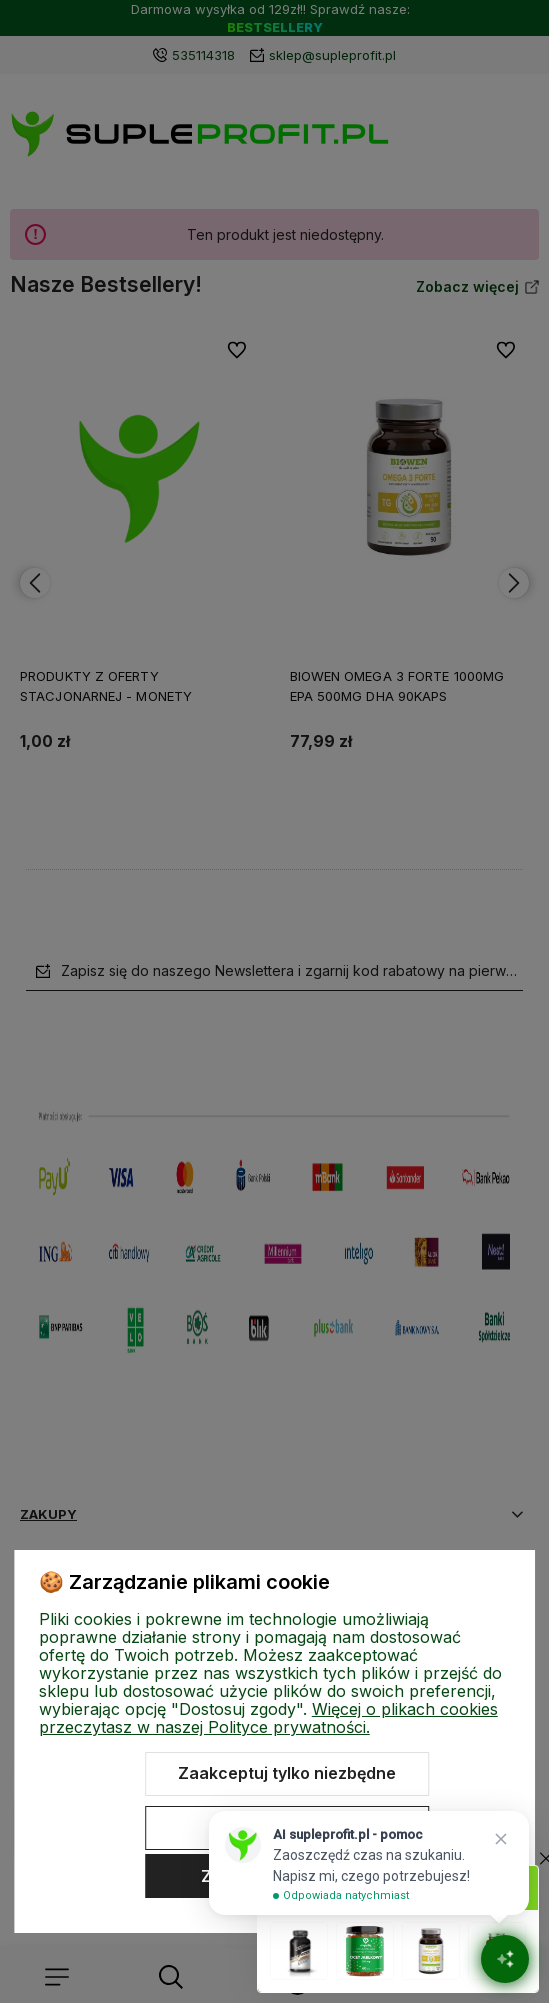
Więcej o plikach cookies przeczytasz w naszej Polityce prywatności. (268, 1718)
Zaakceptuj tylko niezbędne (287, 1773)
